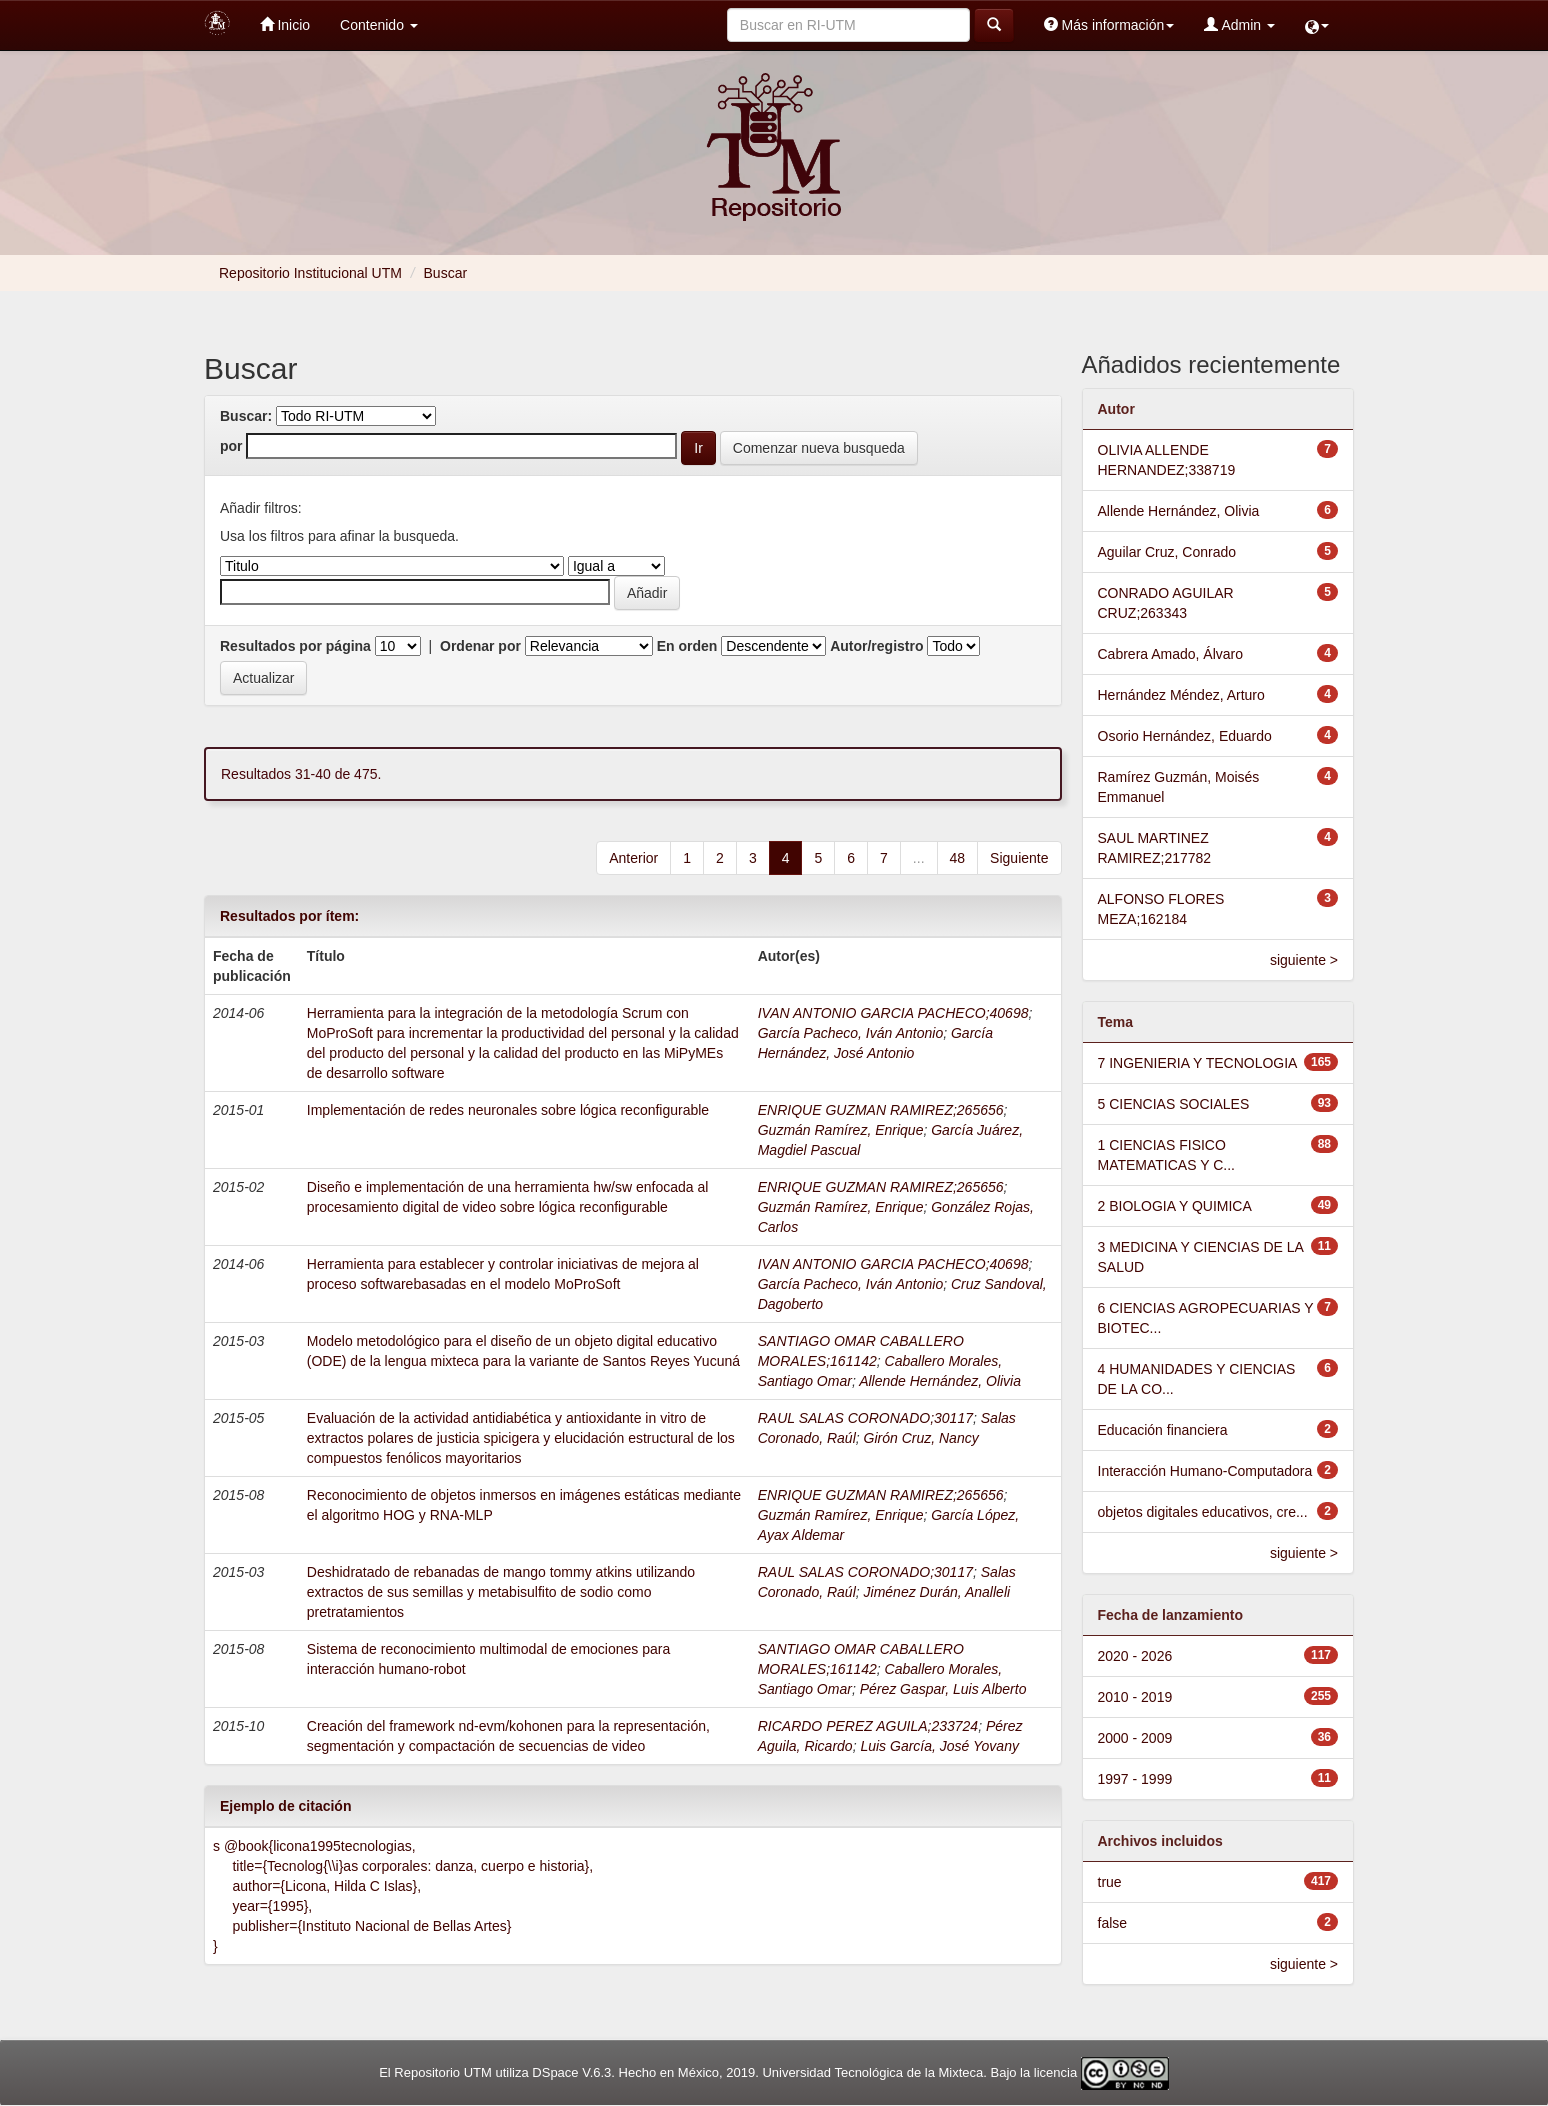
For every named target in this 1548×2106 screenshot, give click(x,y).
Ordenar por (480, 646)
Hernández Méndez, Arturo (1181, 695)
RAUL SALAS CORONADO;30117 (865, 1418)
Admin (1239, 24)
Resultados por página (295, 646)
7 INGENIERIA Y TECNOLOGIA (1198, 1063)
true (1110, 1882)
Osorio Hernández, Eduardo (1185, 736)
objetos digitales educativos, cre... (1203, 1512)
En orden (687, 646)
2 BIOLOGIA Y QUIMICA (1175, 1206)
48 (958, 858)
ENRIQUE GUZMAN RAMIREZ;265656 (881, 1110)
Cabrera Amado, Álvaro (1171, 654)
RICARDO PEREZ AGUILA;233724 (868, 1726)
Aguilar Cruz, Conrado (1167, 552)
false (1113, 1923)
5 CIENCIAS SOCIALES (1174, 1104)
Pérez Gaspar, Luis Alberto (943, 1689)
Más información (1109, 24)
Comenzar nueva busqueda (819, 448)
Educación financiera (1163, 1430)
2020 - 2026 (1135, 1656)
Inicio (285, 24)
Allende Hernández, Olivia (940, 1381)
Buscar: (246, 416)
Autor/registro (876, 646)
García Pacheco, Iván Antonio (850, 1033)
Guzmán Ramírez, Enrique (841, 1130)
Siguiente (1019, 858)
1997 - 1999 (1135, 1779)
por (231, 446)
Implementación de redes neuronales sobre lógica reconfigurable (508, 1110)
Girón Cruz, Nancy (921, 1438)
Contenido (379, 25)
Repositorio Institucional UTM (310, 273)
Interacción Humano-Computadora (1205, 1471)
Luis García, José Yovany (939, 1746)
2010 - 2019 (1135, 1697)
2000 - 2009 (1135, 1738)
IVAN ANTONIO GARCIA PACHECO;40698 (893, 1013)
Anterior (633, 858)
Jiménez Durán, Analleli (937, 1592)
